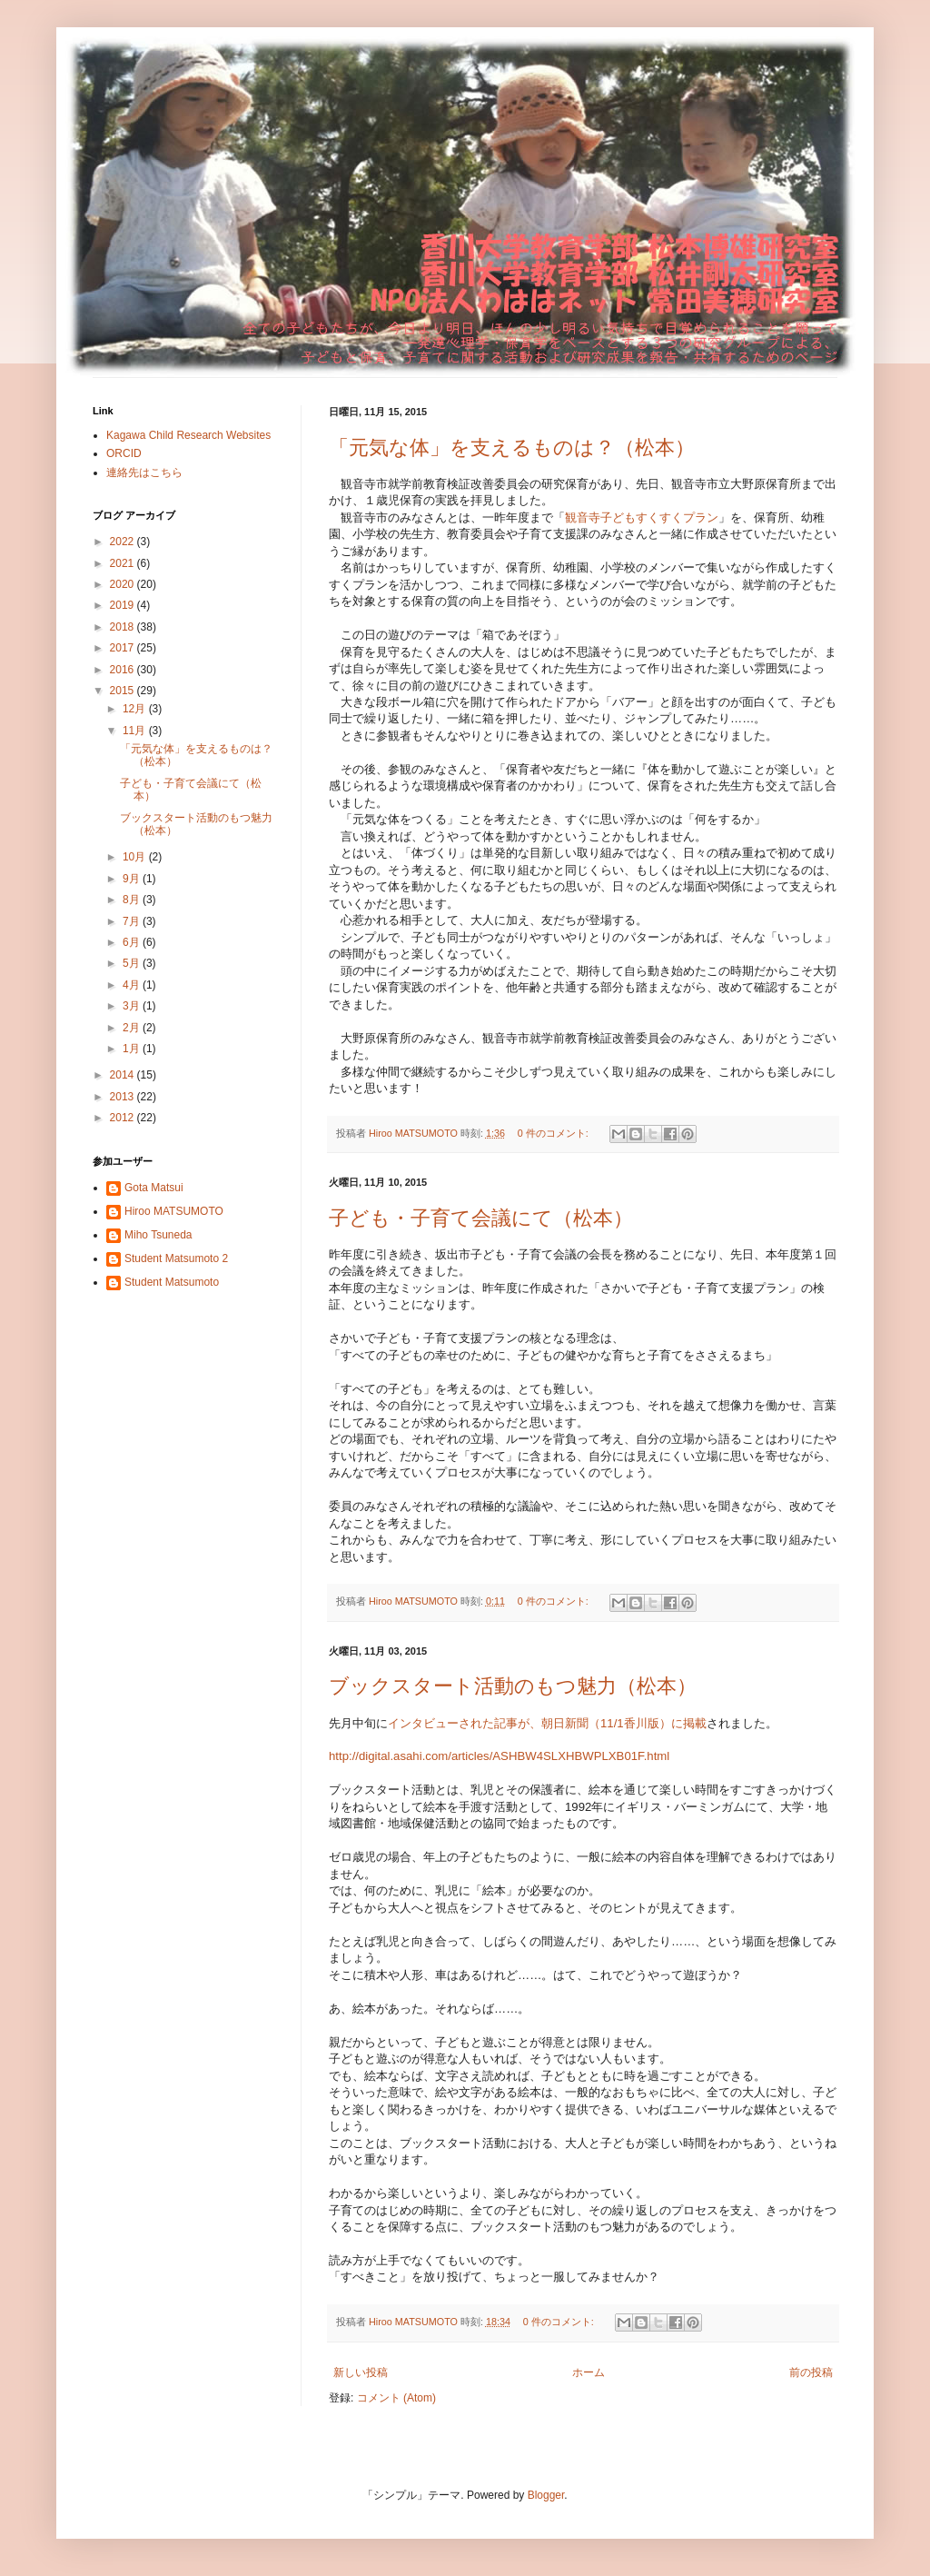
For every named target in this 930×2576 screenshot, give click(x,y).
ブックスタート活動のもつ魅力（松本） (513, 1686)
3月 (133, 1006)
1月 (133, 1048)
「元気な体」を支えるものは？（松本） (512, 447)
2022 (123, 541)
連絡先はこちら (144, 472)
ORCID (124, 453)
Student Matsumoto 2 (176, 1258)
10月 (136, 856)
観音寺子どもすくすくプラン (641, 517)
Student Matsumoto (171, 1282)
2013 (123, 1096)
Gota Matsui (153, 1187)
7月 (133, 921)
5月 (133, 963)
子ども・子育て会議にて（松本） (481, 1218)
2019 (123, 605)
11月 (136, 730)
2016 (123, 669)
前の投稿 (811, 2372)
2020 (123, 584)
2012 (123, 1117)
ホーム (588, 2372)
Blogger (546, 2495)
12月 (136, 708)
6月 (133, 942)
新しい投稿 (360, 2372)
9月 (133, 878)
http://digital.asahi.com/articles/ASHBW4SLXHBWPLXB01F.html (499, 1756)
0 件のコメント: (554, 1133)
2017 (123, 648)
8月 (133, 899)
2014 (123, 1075)
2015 (123, 690)
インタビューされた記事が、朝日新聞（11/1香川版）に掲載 (547, 1723)
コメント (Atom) (396, 2398)
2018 (123, 627)
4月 (133, 985)
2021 (123, 563)
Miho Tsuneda (158, 1234)
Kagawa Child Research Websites (188, 435)
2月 (133, 1027)
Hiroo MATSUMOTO (173, 1211)
